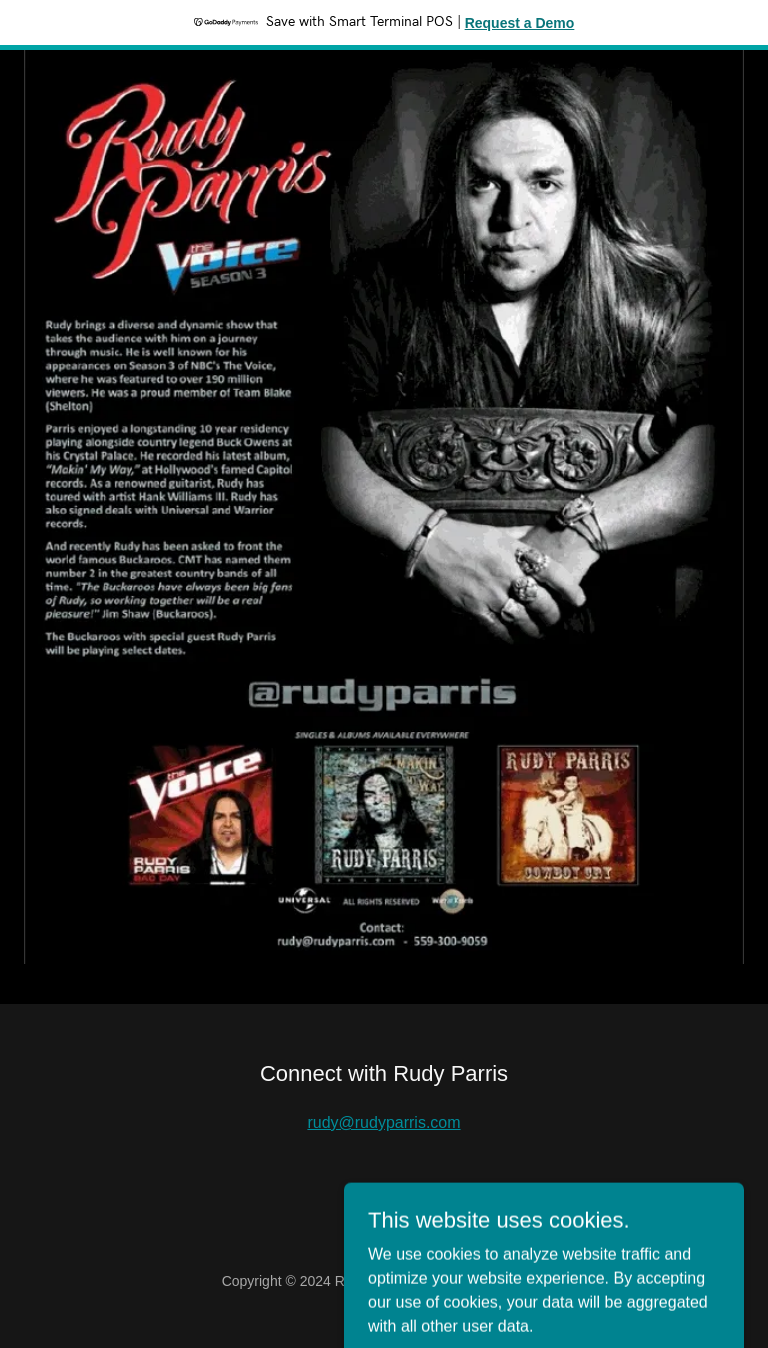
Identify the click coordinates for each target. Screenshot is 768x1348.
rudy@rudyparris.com (383, 1122)
